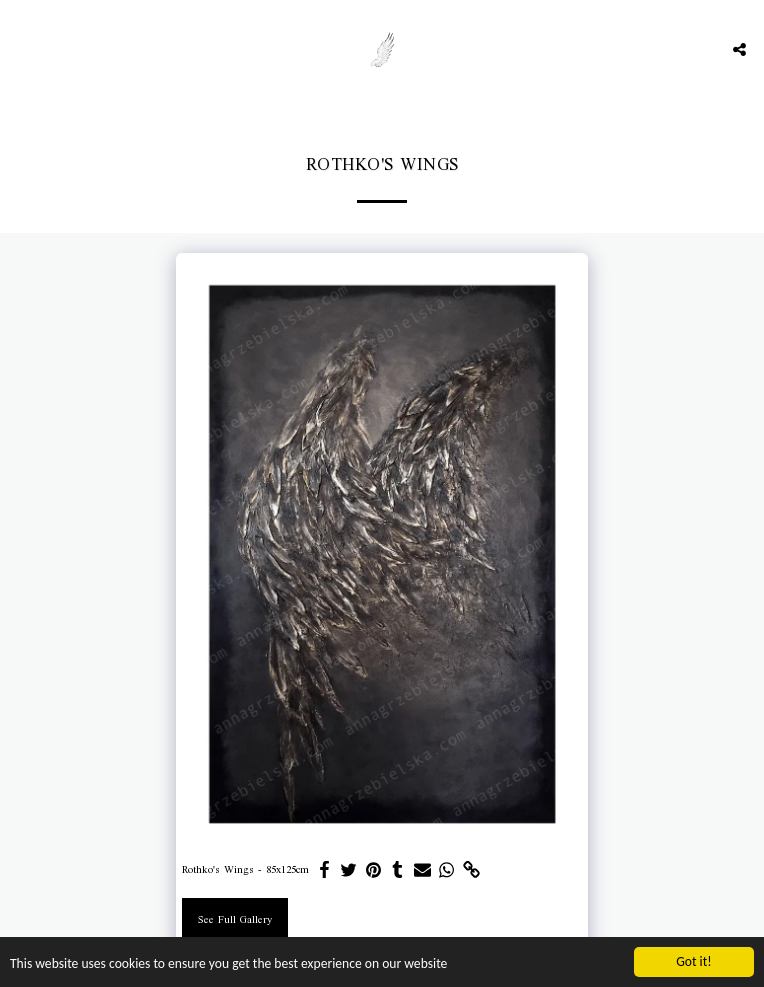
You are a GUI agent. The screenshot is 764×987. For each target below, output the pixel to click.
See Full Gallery (235, 920)
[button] (22, 49)
